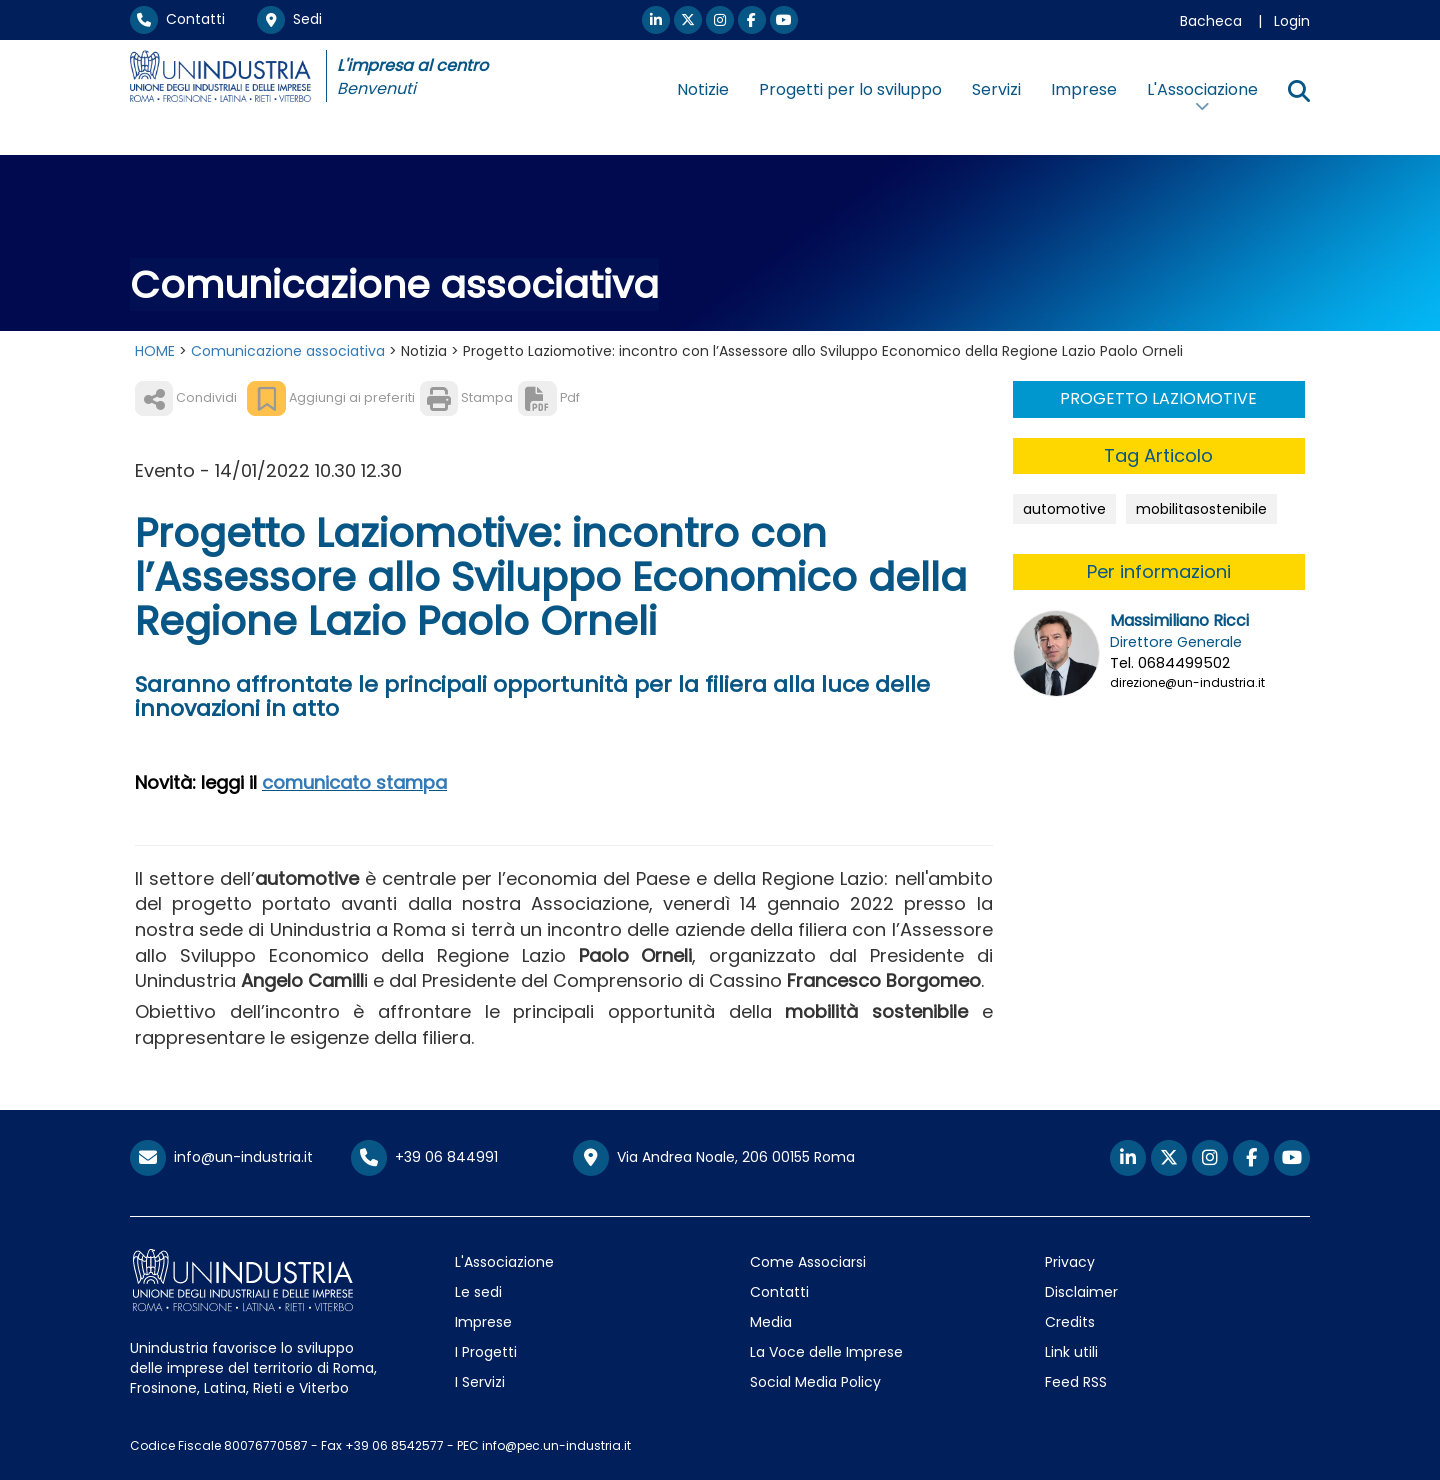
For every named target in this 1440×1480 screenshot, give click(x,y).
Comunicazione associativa (288, 351)
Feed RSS (1076, 1382)
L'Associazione (504, 1262)
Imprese (1084, 89)
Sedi (289, 19)
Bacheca (1211, 21)
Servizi (996, 89)
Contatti (177, 19)
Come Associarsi (808, 1262)
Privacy (1070, 1262)
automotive (1064, 509)
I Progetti (486, 1352)
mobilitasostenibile (1201, 509)
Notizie (703, 89)
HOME (155, 351)
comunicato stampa (354, 782)
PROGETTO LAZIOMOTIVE (1158, 398)
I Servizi (480, 1382)
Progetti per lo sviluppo (850, 89)
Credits (1070, 1322)
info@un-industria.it (221, 1157)
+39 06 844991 (424, 1157)
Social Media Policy (815, 1382)
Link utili (1071, 1352)
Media (771, 1322)
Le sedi (478, 1292)
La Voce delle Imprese (826, 1352)
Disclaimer (1081, 1292)
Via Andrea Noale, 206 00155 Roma (714, 1158)
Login (1292, 21)
